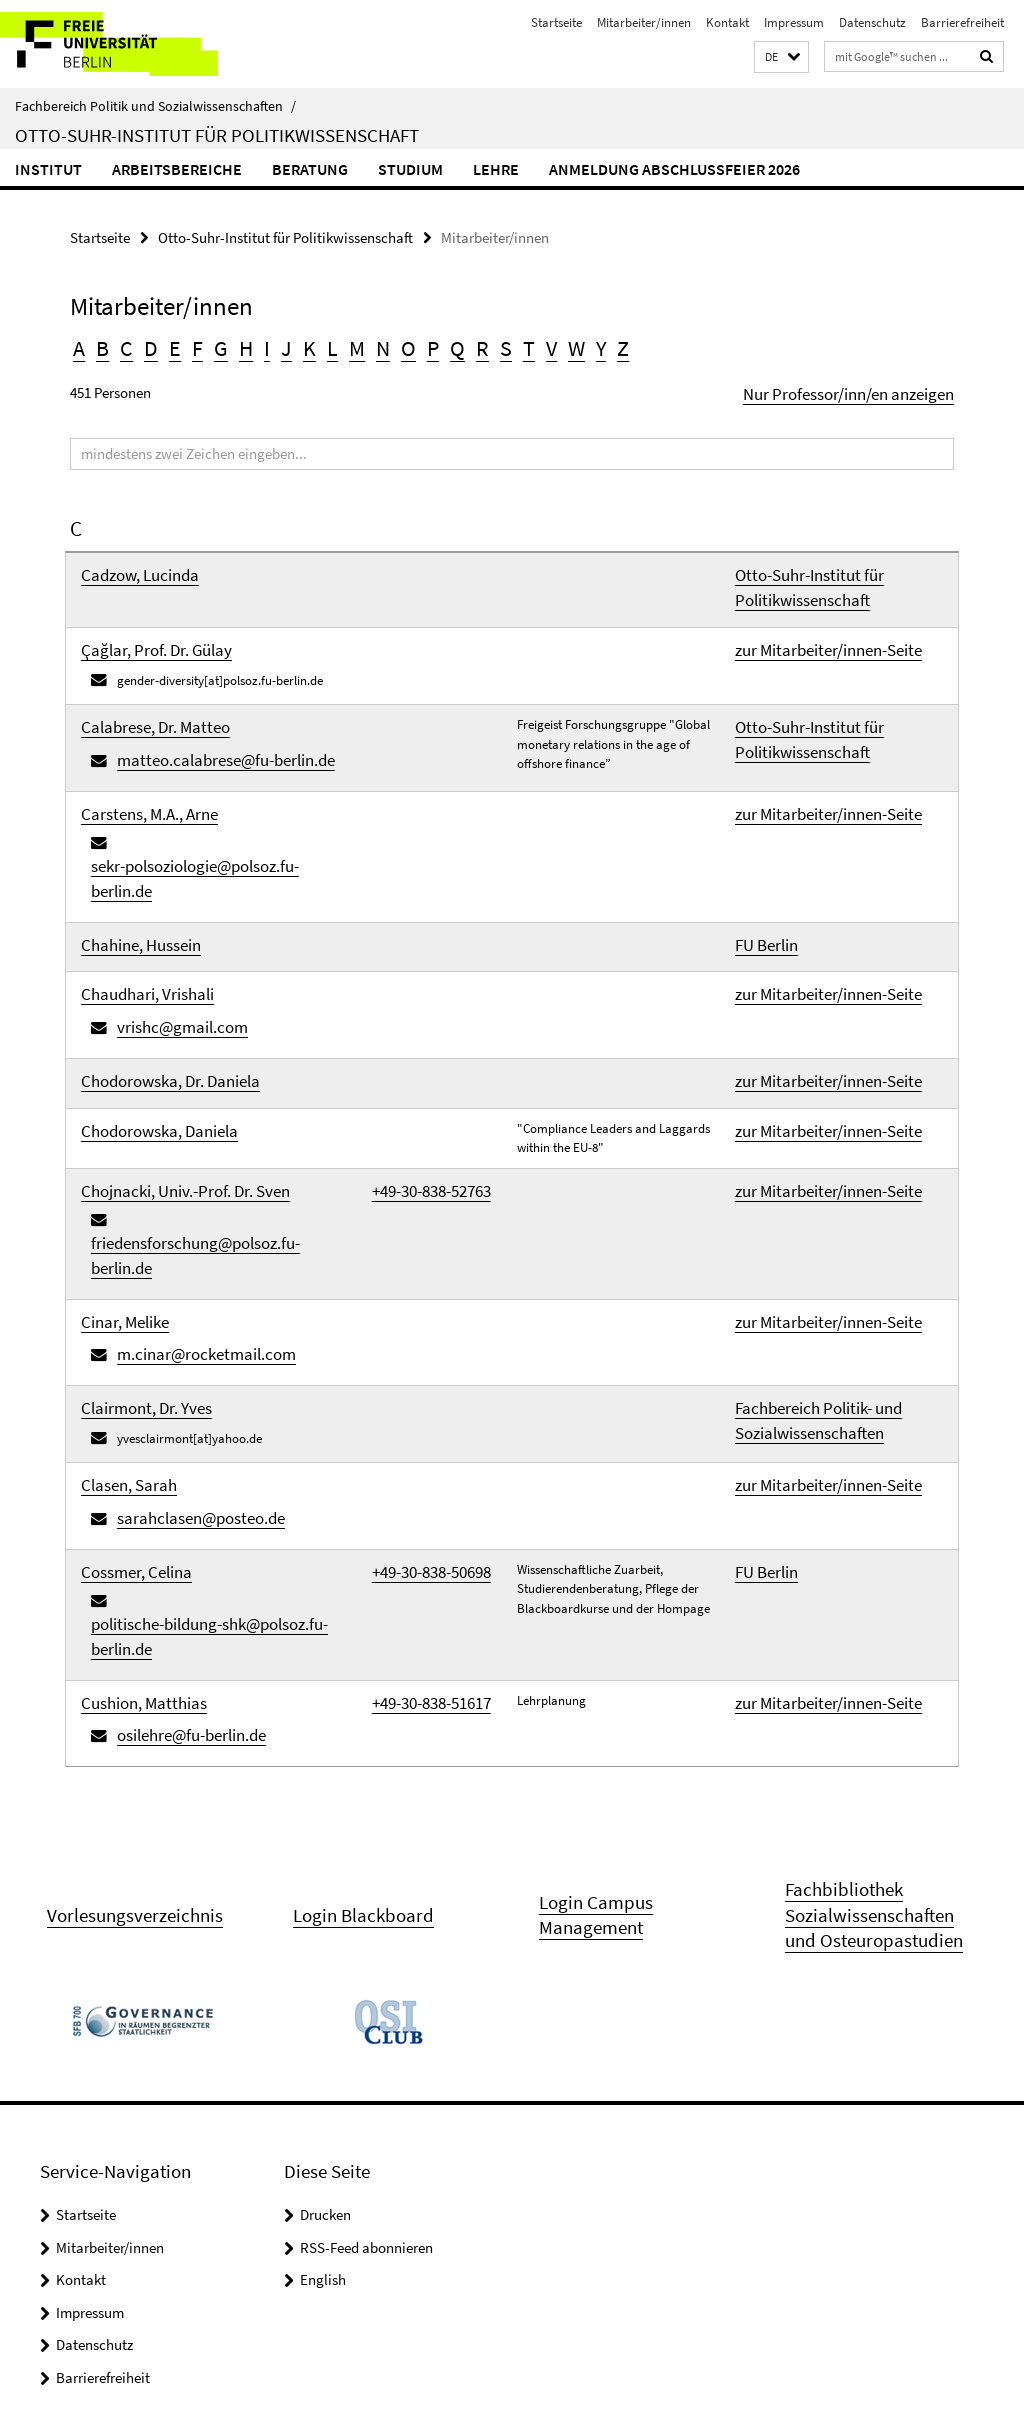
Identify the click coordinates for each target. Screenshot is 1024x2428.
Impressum (794, 22)
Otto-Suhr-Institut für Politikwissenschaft (217, 135)
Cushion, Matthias (128, 1397)
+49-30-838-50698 (417, 1318)
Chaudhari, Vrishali (132, 877)
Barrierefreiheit (962, 22)
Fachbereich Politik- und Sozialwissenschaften (799, 1192)
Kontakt (727, 22)
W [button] (525, 343)
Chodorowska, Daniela (141, 986)
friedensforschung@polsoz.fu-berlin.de (221, 1069)
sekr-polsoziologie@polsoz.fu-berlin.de (221, 792)
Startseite (556, 22)
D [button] (142, 343)
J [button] (264, 343)
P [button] (396, 343)
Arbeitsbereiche (177, 169)
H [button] (227, 343)
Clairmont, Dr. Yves (131, 1182)
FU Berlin (759, 837)
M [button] (327, 343)
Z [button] (568, 343)
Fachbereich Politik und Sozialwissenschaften (155, 106)
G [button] (204, 343)
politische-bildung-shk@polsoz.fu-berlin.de (231, 1341)
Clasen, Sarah (118, 1250)
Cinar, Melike (114, 1114)
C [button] (121, 343)
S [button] (461, 343)
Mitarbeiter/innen (644, 22)
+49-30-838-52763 (417, 1046)
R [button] (440, 343)
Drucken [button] (325, 1927)
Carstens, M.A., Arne (133, 769)
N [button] (351, 343)
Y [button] (547, 343)
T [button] (482, 343)
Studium (410, 169)
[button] (781, 57)
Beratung (310, 169)
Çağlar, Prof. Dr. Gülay (140, 621)
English (323, 1992)
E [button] (163, 343)
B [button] (99, 343)
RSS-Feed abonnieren (366, 1959)
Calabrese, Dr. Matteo (138, 689)
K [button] (285, 343)
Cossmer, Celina (123, 1318)
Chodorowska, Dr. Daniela (150, 945)
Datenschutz (872, 22)
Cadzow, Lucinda (126, 561)
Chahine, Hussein (126, 837)
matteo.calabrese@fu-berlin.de (200, 713)
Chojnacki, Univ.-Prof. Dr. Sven (162, 1046)
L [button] (305, 343)
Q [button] (418, 343)
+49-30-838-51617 (417, 1397)
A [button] (78, 343)
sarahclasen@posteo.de (181, 1273)
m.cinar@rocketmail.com (186, 1137)
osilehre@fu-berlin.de (174, 1421)
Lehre (496, 169)
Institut (48, 169)
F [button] (183, 343)
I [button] (246, 343)
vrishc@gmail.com (167, 901)
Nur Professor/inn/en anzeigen (861, 384)
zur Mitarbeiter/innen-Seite (807, 621)
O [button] (374, 343)
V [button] (502, 343)
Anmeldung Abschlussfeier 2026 (674, 169)
